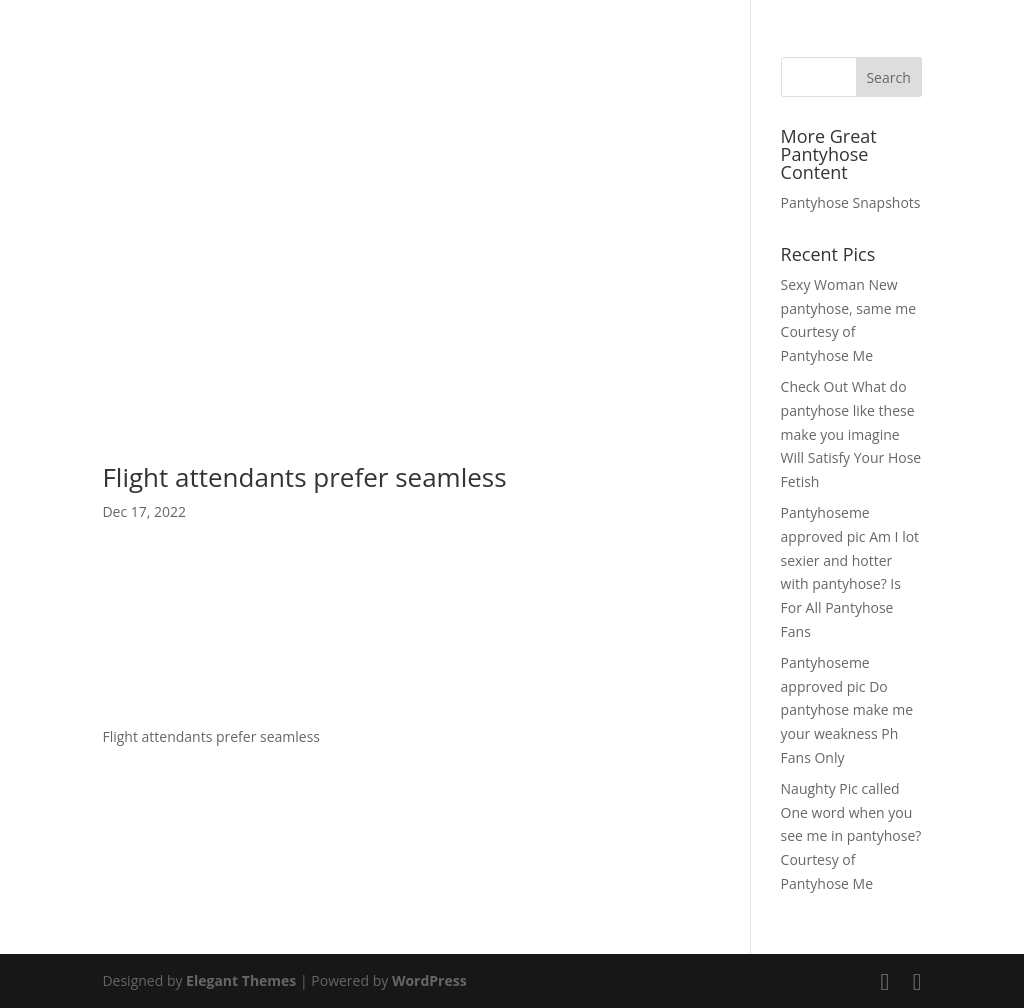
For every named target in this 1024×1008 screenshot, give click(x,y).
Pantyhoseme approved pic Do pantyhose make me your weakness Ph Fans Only (847, 710)
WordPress (429, 980)
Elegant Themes (241, 980)
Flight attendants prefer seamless (304, 477)
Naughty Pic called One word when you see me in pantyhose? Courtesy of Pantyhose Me (851, 836)
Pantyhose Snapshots (851, 202)
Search (888, 77)
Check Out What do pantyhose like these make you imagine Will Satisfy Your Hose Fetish (851, 434)
